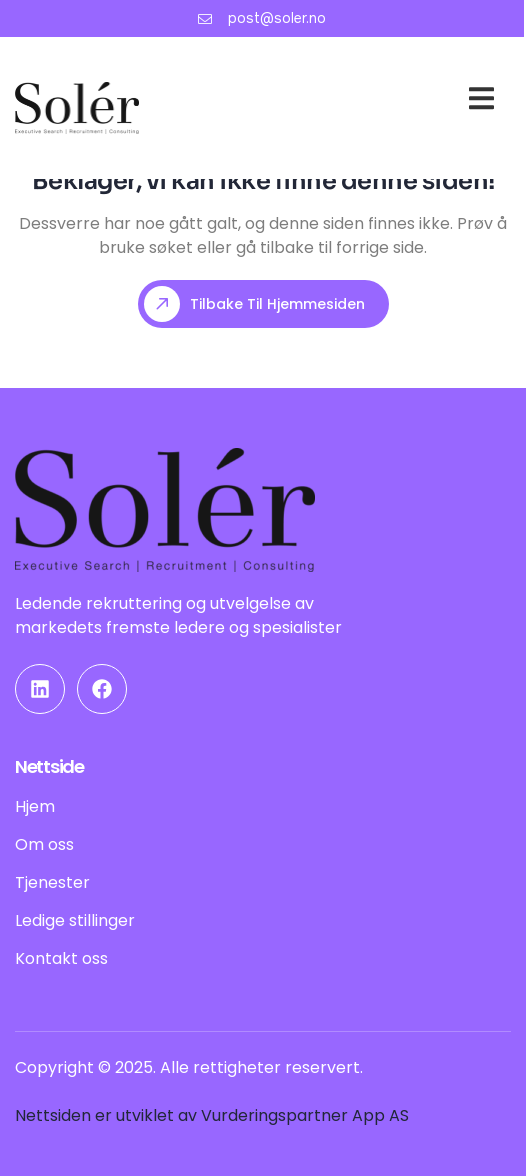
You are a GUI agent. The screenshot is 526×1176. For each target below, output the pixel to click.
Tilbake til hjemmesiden (254, 304)
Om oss (372, 102)
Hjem (300, 77)
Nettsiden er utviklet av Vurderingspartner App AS (212, 1115)
